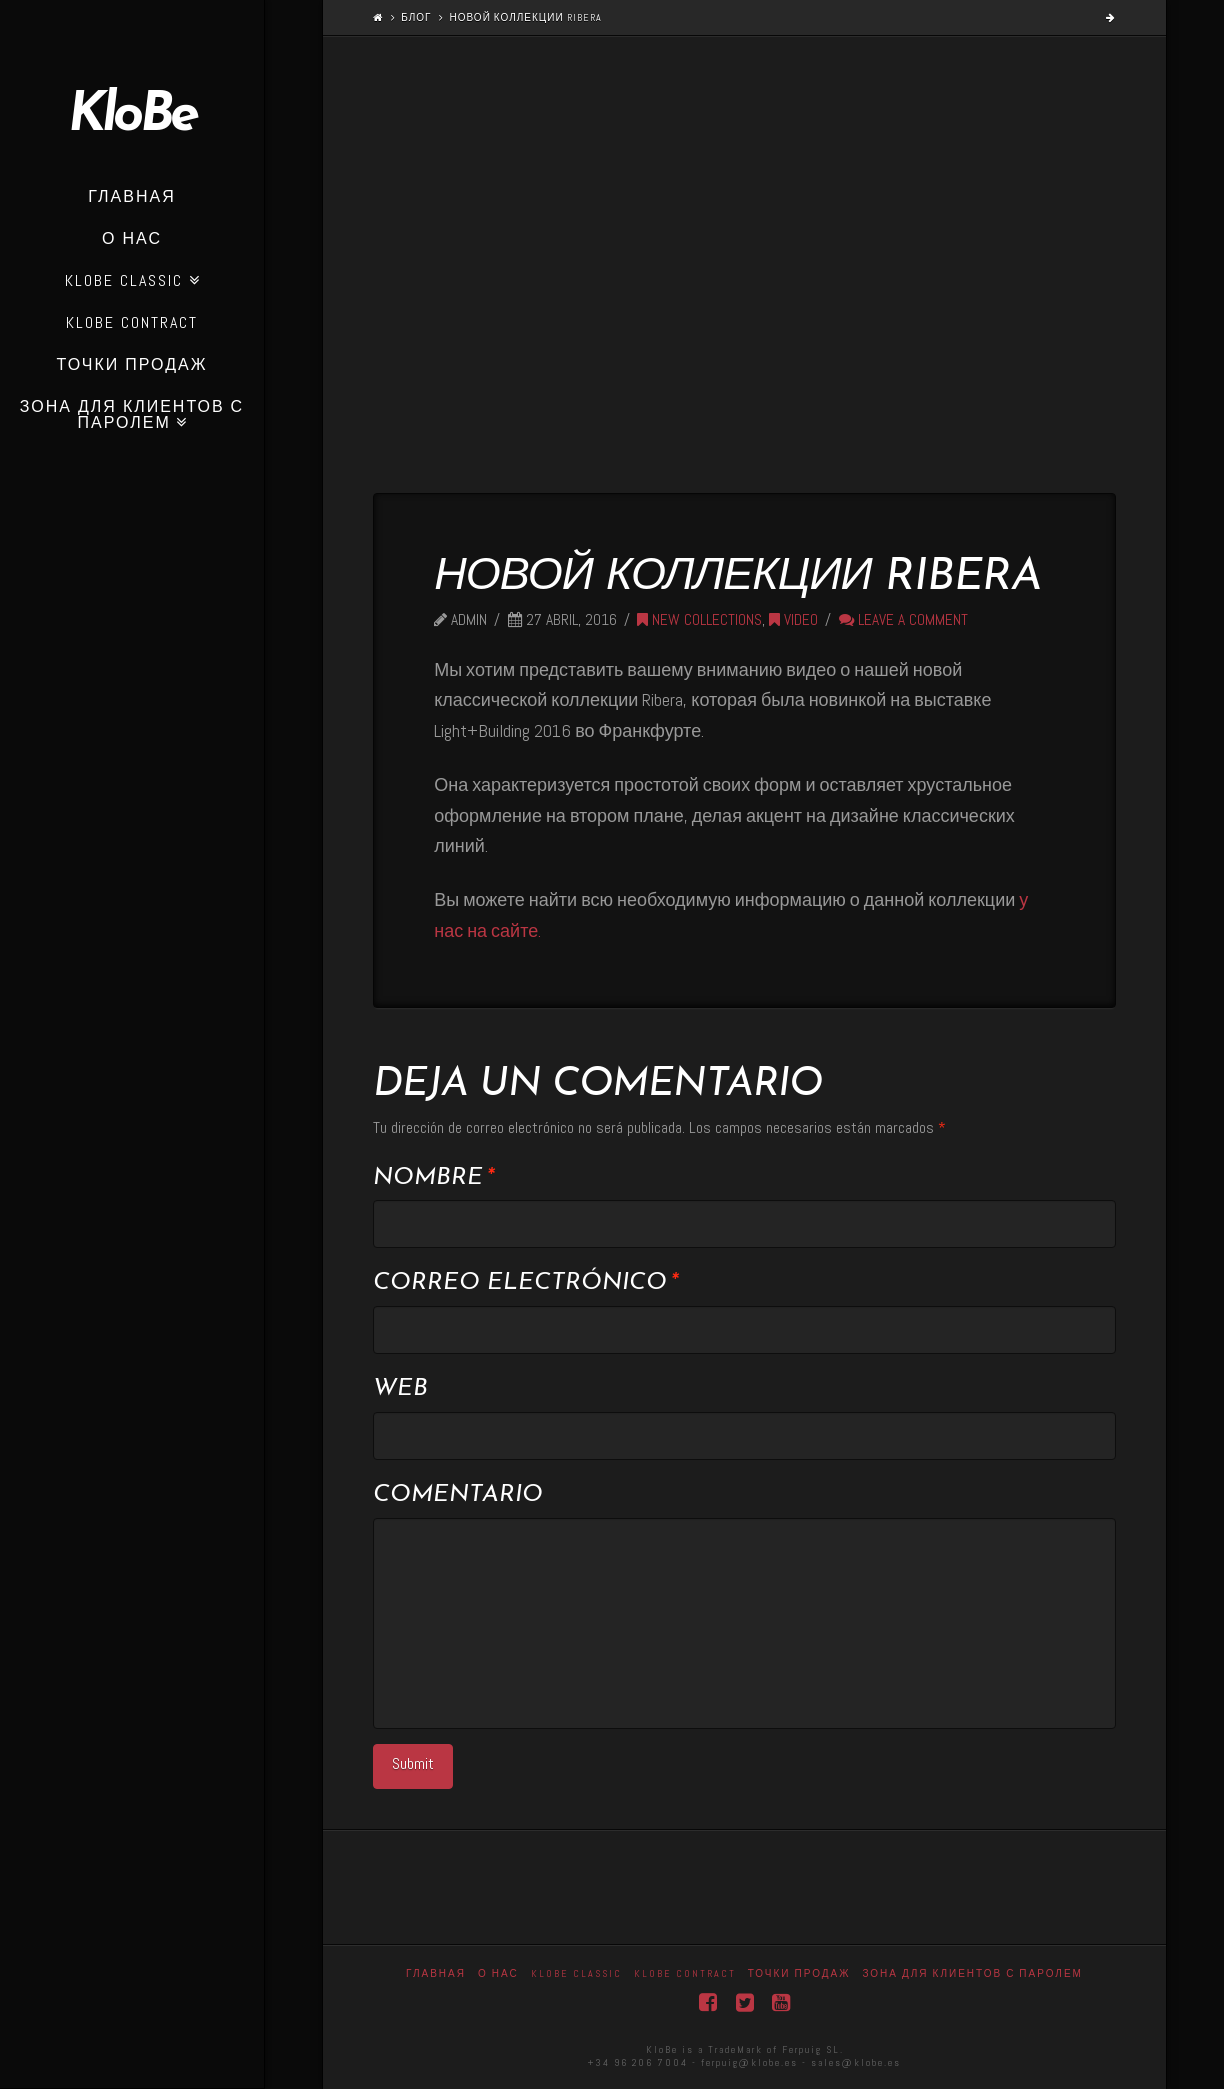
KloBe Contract (685, 1973)
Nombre (433, 1178)
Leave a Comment (903, 620)
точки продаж (799, 1973)
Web (400, 1389)
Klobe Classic (576, 1973)
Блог (416, 17)
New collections (699, 620)
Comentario (458, 1495)
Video (793, 620)
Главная (436, 1973)
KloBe (132, 117)
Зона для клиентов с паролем (972, 1973)
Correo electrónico (525, 1283)
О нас (498, 1973)
